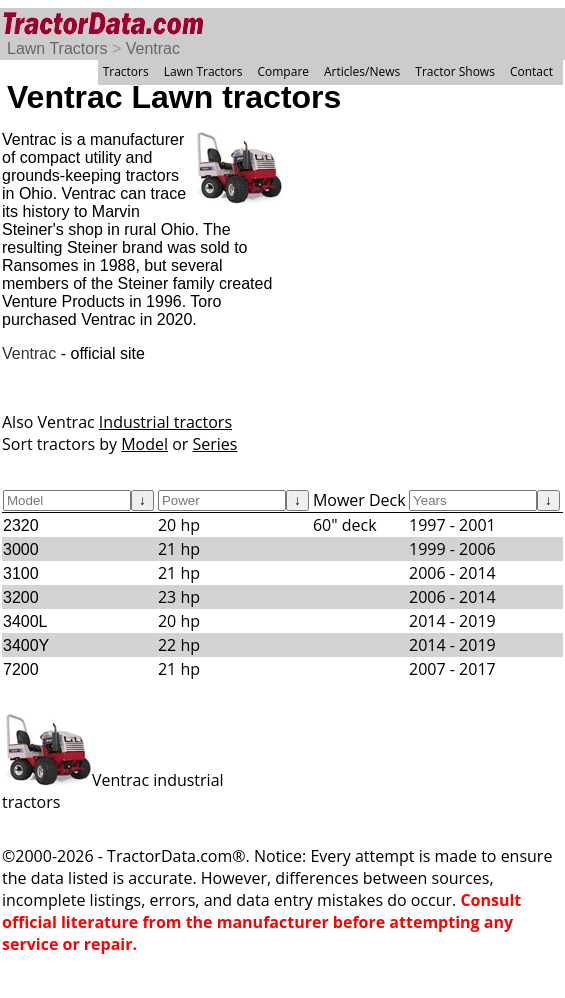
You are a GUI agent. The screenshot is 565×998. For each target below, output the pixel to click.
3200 (21, 597)
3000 (21, 549)
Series (215, 444)
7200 (21, 669)
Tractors (126, 71)
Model (144, 444)
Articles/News (362, 71)
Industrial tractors (165, 422)
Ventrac (153, 48)
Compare (283, 71)
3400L (25, 621)
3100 (21, 573)
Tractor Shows (455, 71)
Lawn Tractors (57, 48)
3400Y (26, 645)
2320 (21, 525)
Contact (531, 71)
